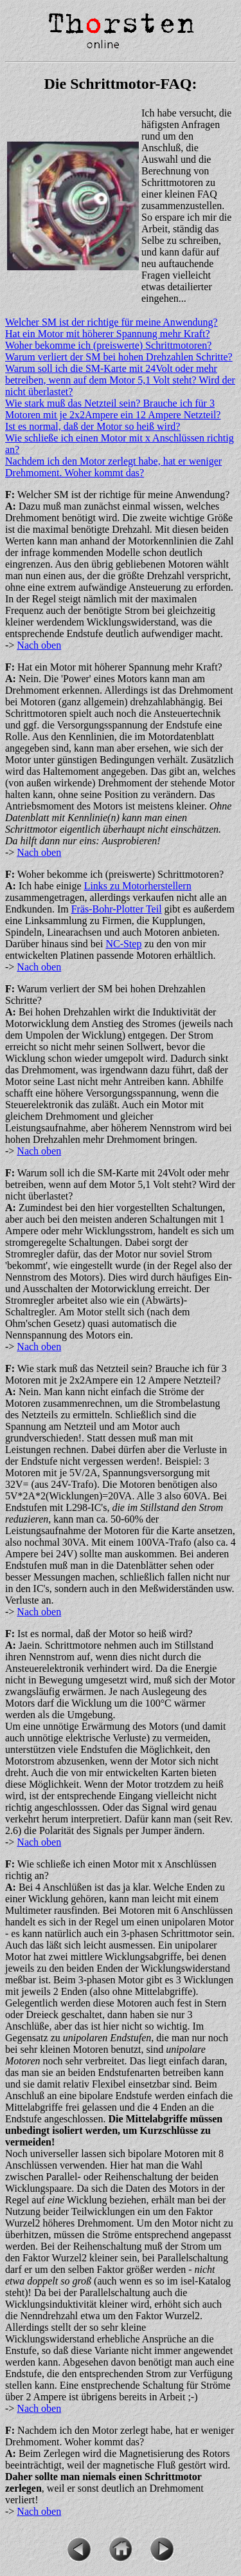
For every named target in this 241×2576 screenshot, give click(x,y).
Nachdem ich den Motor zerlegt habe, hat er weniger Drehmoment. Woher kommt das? (113, 467)
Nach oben (39, 645)
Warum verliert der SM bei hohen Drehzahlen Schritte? (119, 356)
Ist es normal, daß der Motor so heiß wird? (92, 426)
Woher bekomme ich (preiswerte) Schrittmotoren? (108, 345)
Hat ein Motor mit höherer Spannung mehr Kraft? (107, 333)
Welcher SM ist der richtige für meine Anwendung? (111, 322)
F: (10, 494)
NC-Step (123, 943)
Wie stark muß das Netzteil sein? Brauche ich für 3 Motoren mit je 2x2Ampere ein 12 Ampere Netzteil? (112, 409)
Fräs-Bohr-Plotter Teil (116, 908)
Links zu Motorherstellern (138, 885)
